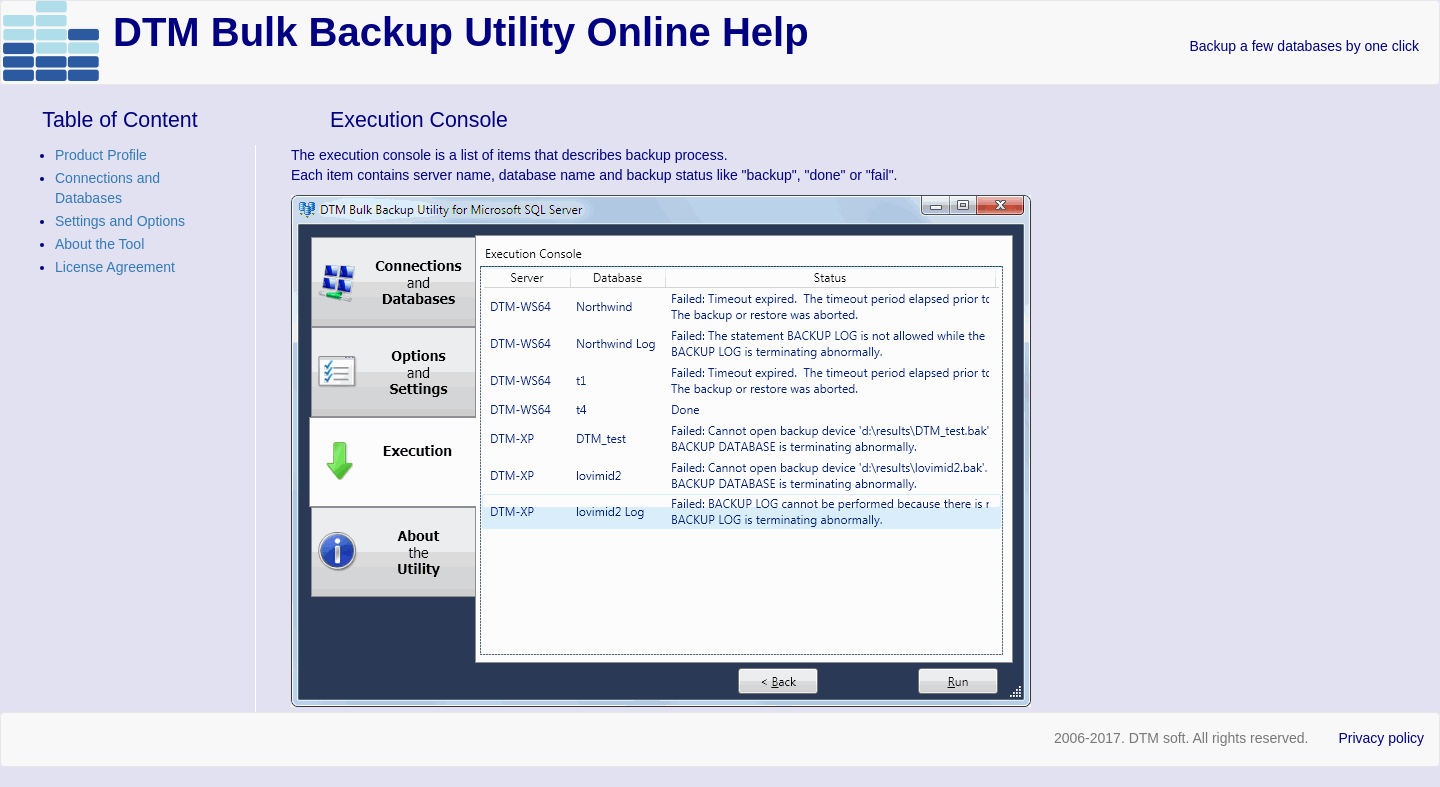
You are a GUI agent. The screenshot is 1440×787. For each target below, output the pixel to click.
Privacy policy (1381, 738)
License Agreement (115, 267)
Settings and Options (120, 221)
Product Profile (101, 155)
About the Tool (99, 244)
